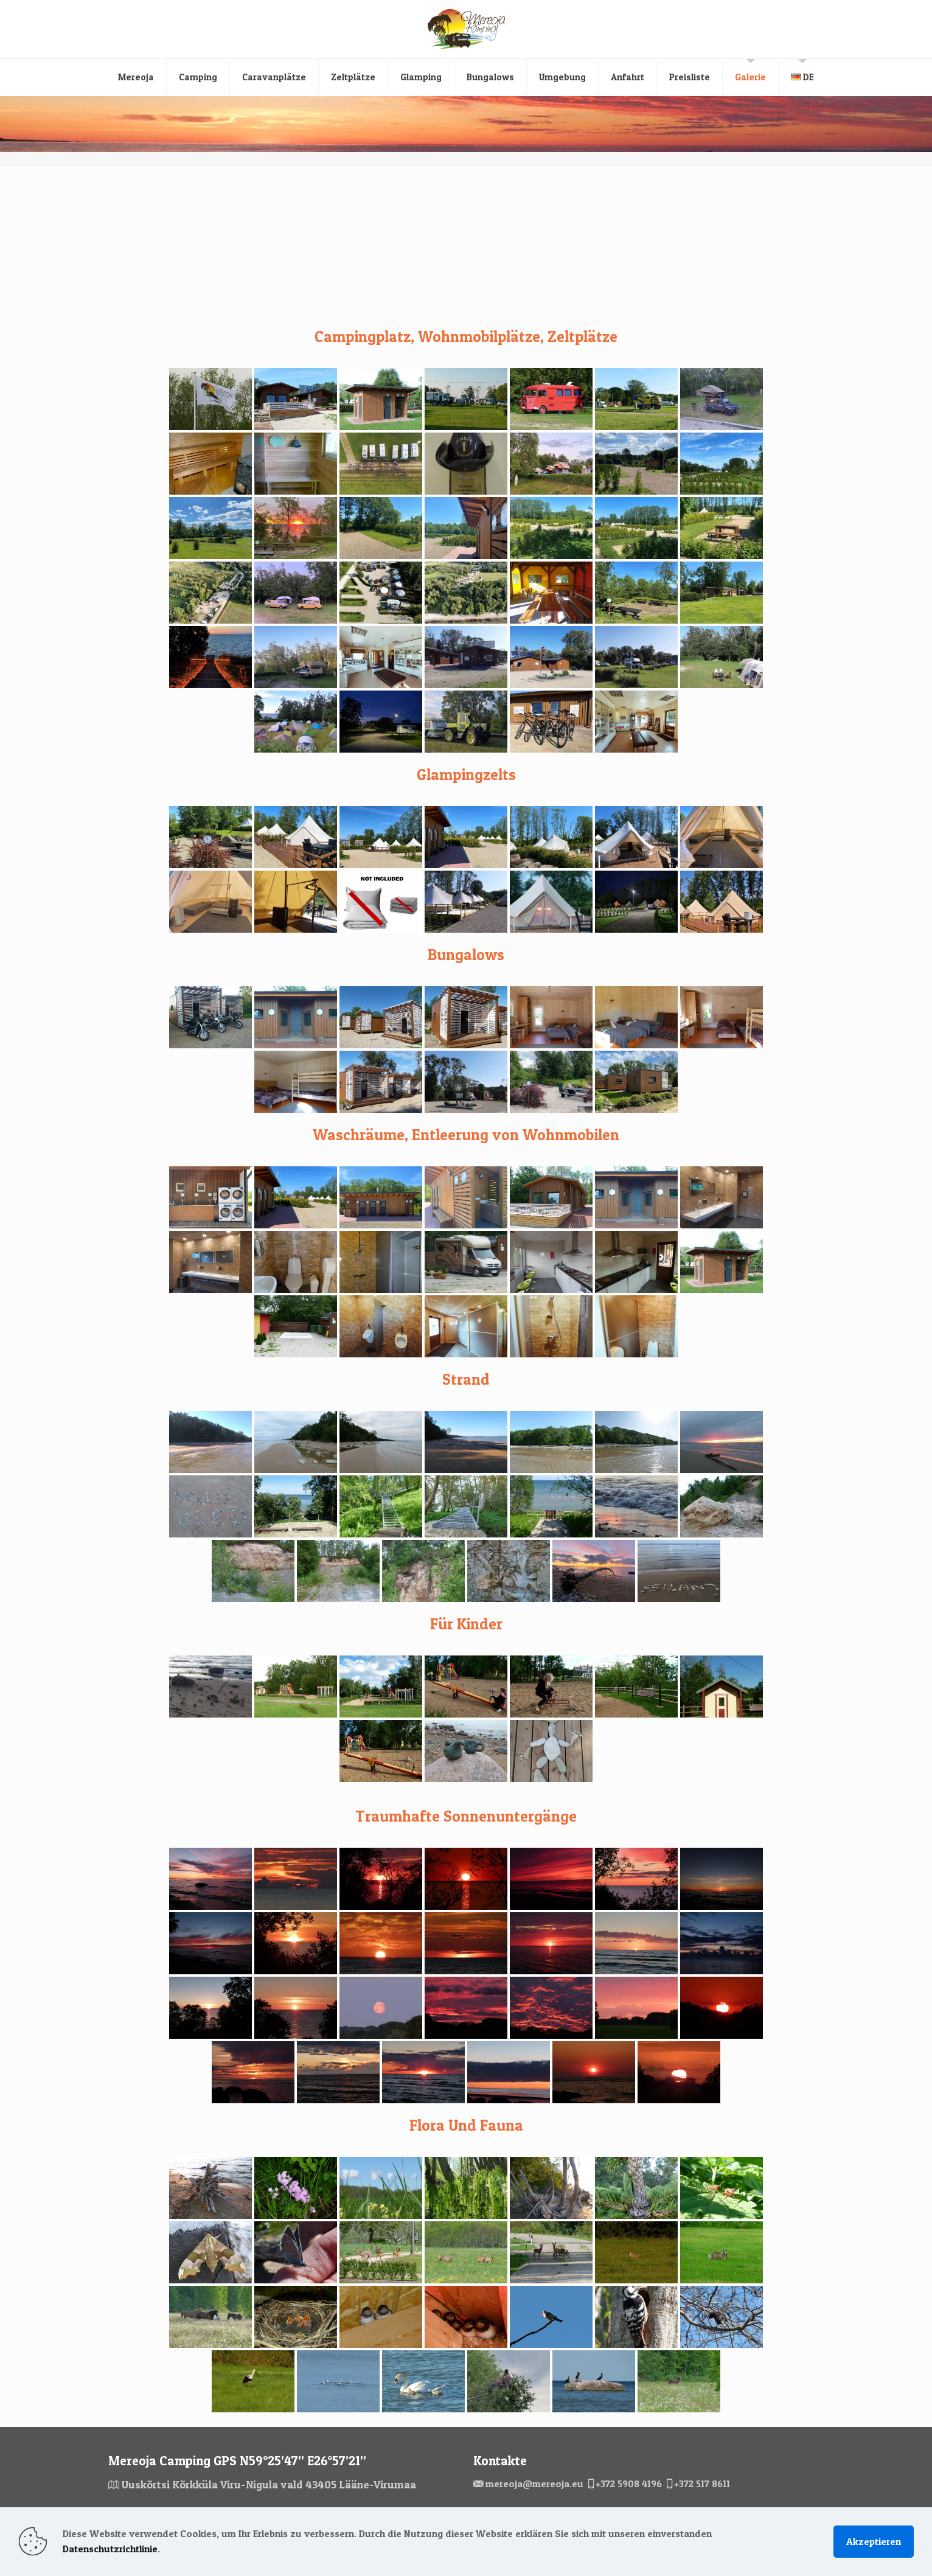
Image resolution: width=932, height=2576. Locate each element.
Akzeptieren (873, 2541)
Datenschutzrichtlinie (110, 2549)
